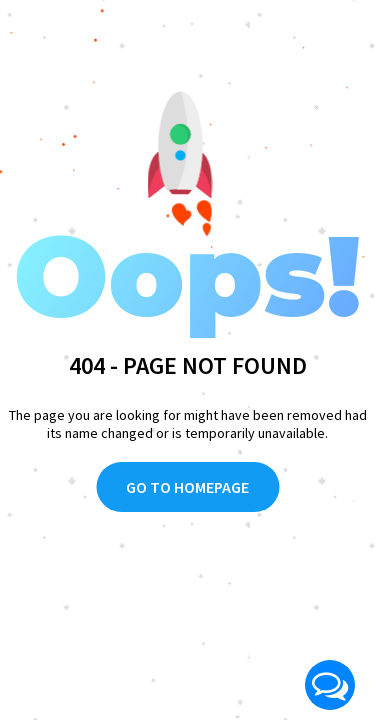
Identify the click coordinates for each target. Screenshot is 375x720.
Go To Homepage (187, 487)
